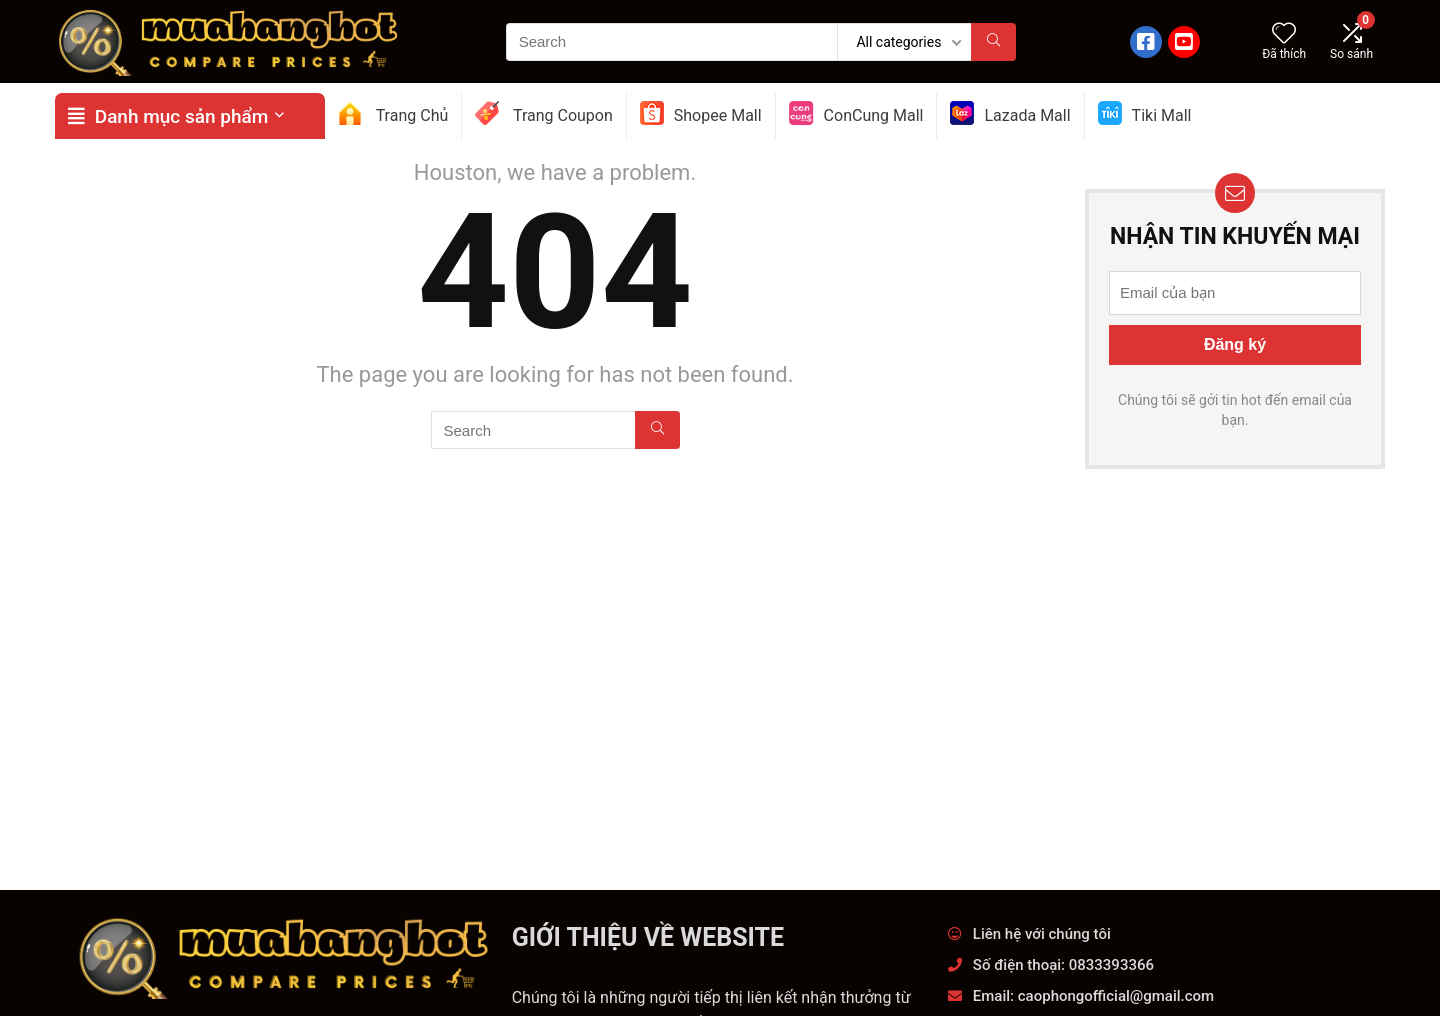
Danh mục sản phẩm (168, 116)
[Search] (993, 42)
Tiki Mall (1145, 113)
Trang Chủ (393, 113)
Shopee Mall (701, 113)
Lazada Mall (1010, 113)
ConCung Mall (856, 113)
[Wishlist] (1284, 35)
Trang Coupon (544, 113)
